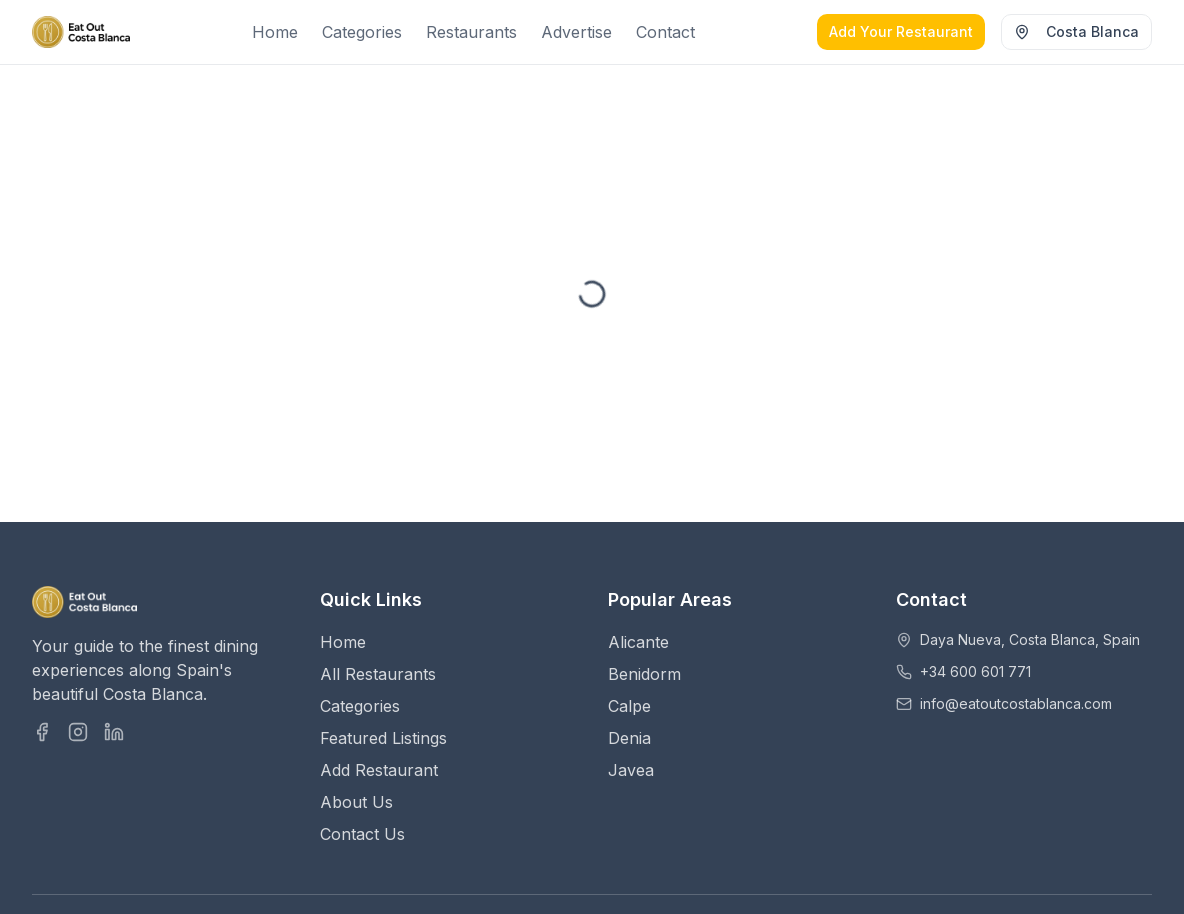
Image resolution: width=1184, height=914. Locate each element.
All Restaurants (378, 674)
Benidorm (644, 674)
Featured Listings (383, 738)
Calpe (629, 706)
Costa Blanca (1076, 31)
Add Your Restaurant (901, 31)
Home (275, 32)
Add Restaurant (379, 770)
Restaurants (471, 32)
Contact (665, 32)
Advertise (576, 32)
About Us (356, 802)
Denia (629, 738)
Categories (362, 32)
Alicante (638, 642)
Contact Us (362, 834)
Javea (631, 770)
